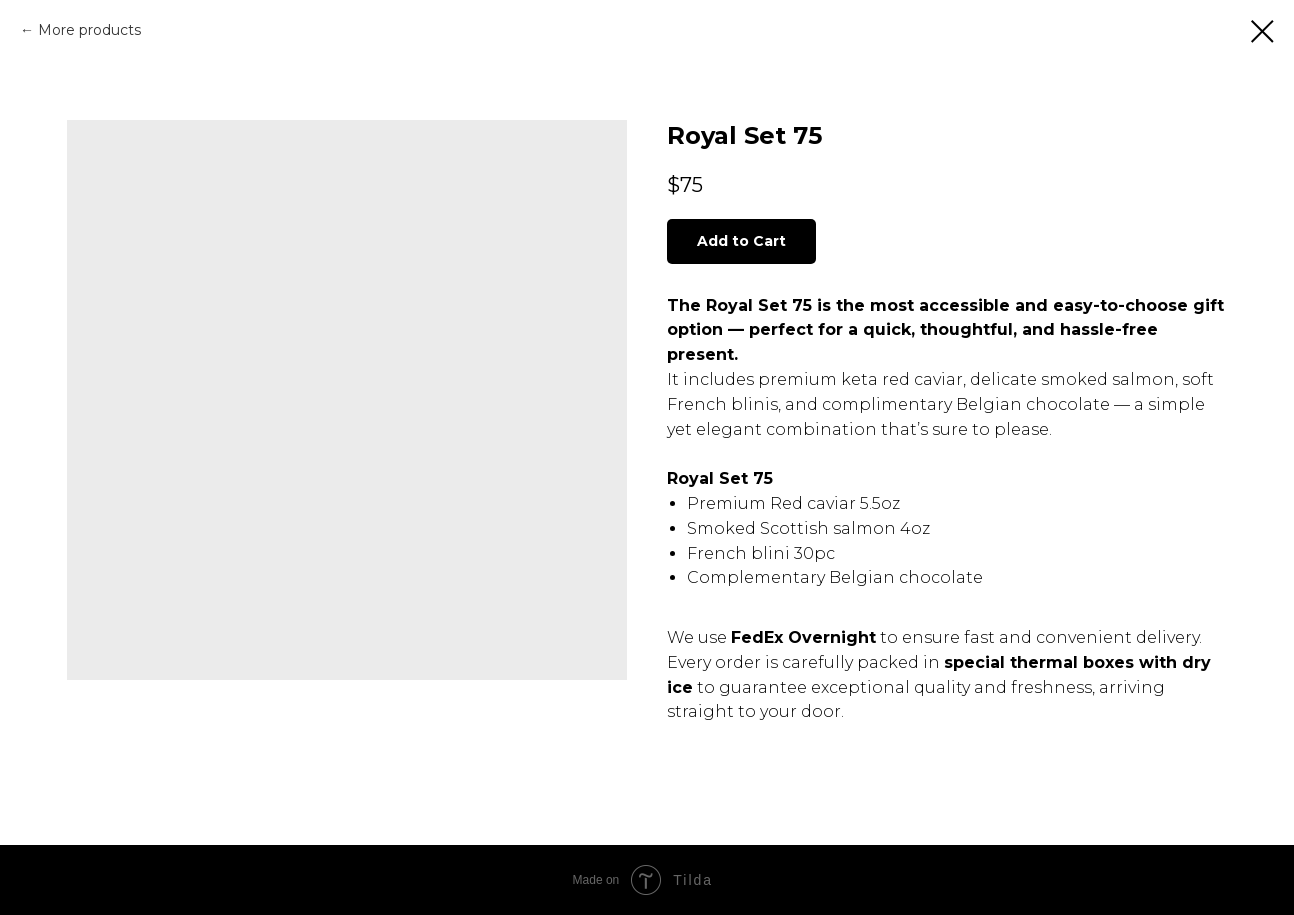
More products (89, 30)
